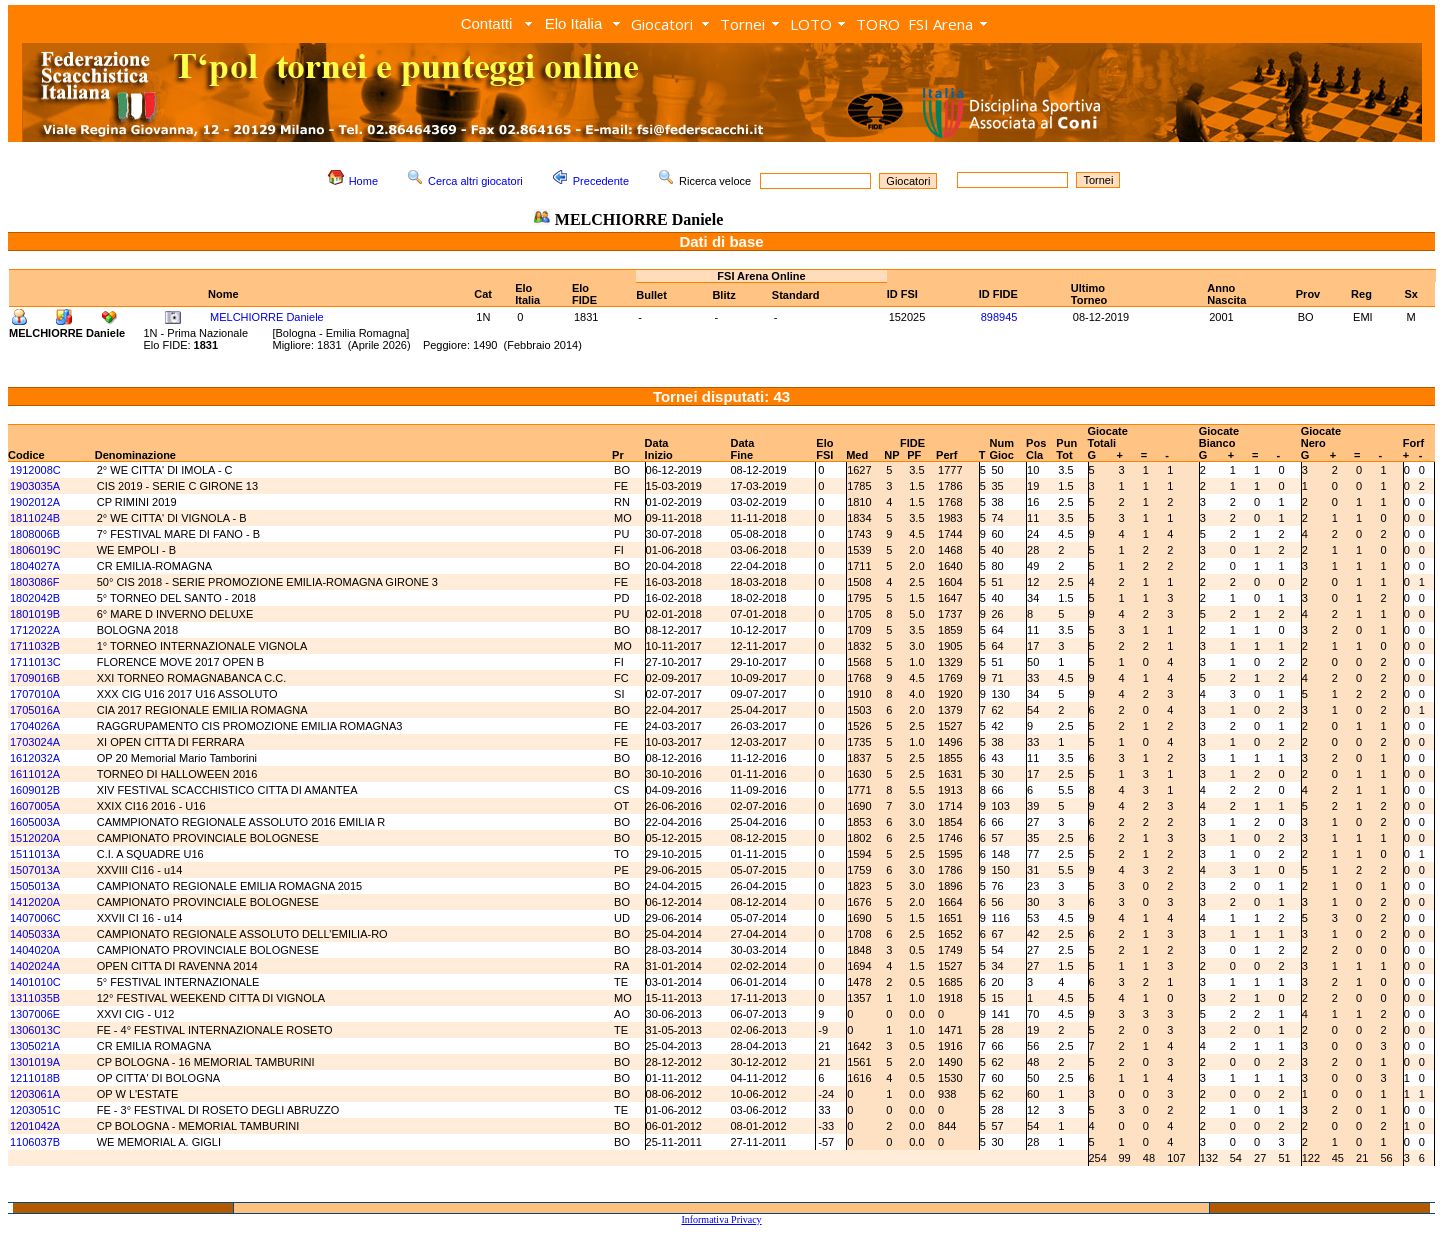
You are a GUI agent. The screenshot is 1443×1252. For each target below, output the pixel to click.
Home (363, 181)
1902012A (35, 502)
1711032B (35, 646)
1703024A (35, 742)
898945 (999, 317)
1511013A (35, 854)
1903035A (35, 486)
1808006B (35, 534)
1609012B (35, 790)
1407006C (35, 918)
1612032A (35, 758)
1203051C (35, 1110)
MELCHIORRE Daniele (267, 317)
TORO (878, 24)
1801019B (35, 614)
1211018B (35, 1078)
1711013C (35, 662)
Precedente (601, 181)
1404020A (35, 950)
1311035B (35, 998)
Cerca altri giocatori (475, 181)
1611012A (35, 774)
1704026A (35, 726)
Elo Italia (574, 23)
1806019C (35, 550)
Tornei (742, 24)
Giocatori (662, 24)
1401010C (35, 982)
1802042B (35, 598)
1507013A (35, 870)
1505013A (35, 886)
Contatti (487, 23)
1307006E (35, 1014)
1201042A (35, 1126)
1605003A (35, 822)
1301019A (35, 1062)
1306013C (35, 1030)
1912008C (35, 470)
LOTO (811, 24)
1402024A (35, 966)
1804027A (35, 566)
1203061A (35, 1094)
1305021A (35, 1046)
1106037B (35, 1142)
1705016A (35, 710)
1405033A (35, 934)
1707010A (35, 694)
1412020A (35, 902)
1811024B (35, 518)
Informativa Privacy (721, 1219)
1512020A (35, 838)
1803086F (35, 582)
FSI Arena (940, 24)
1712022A (35, 630)
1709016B (35, 678)
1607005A (35, 806)
